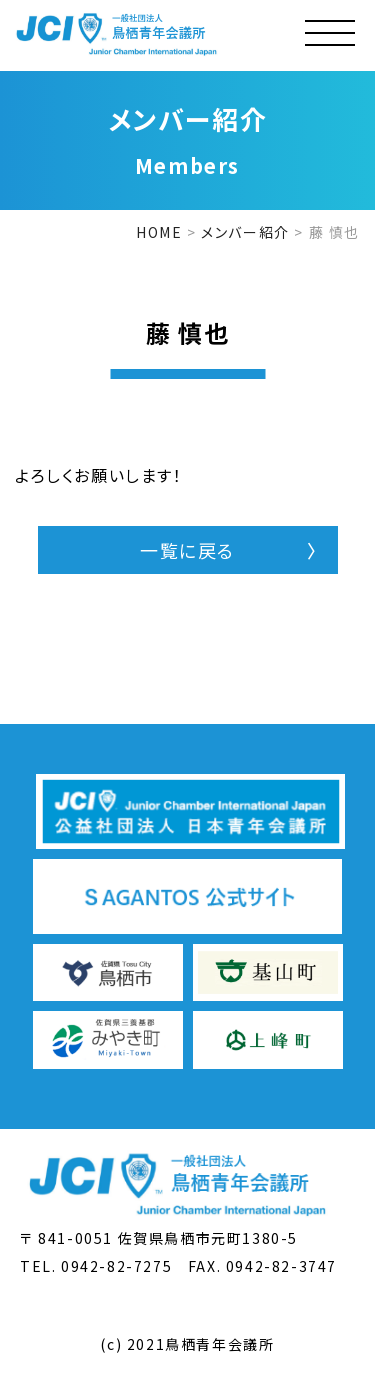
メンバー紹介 (245, 232)
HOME (159, 232)
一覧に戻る (187, 550)
